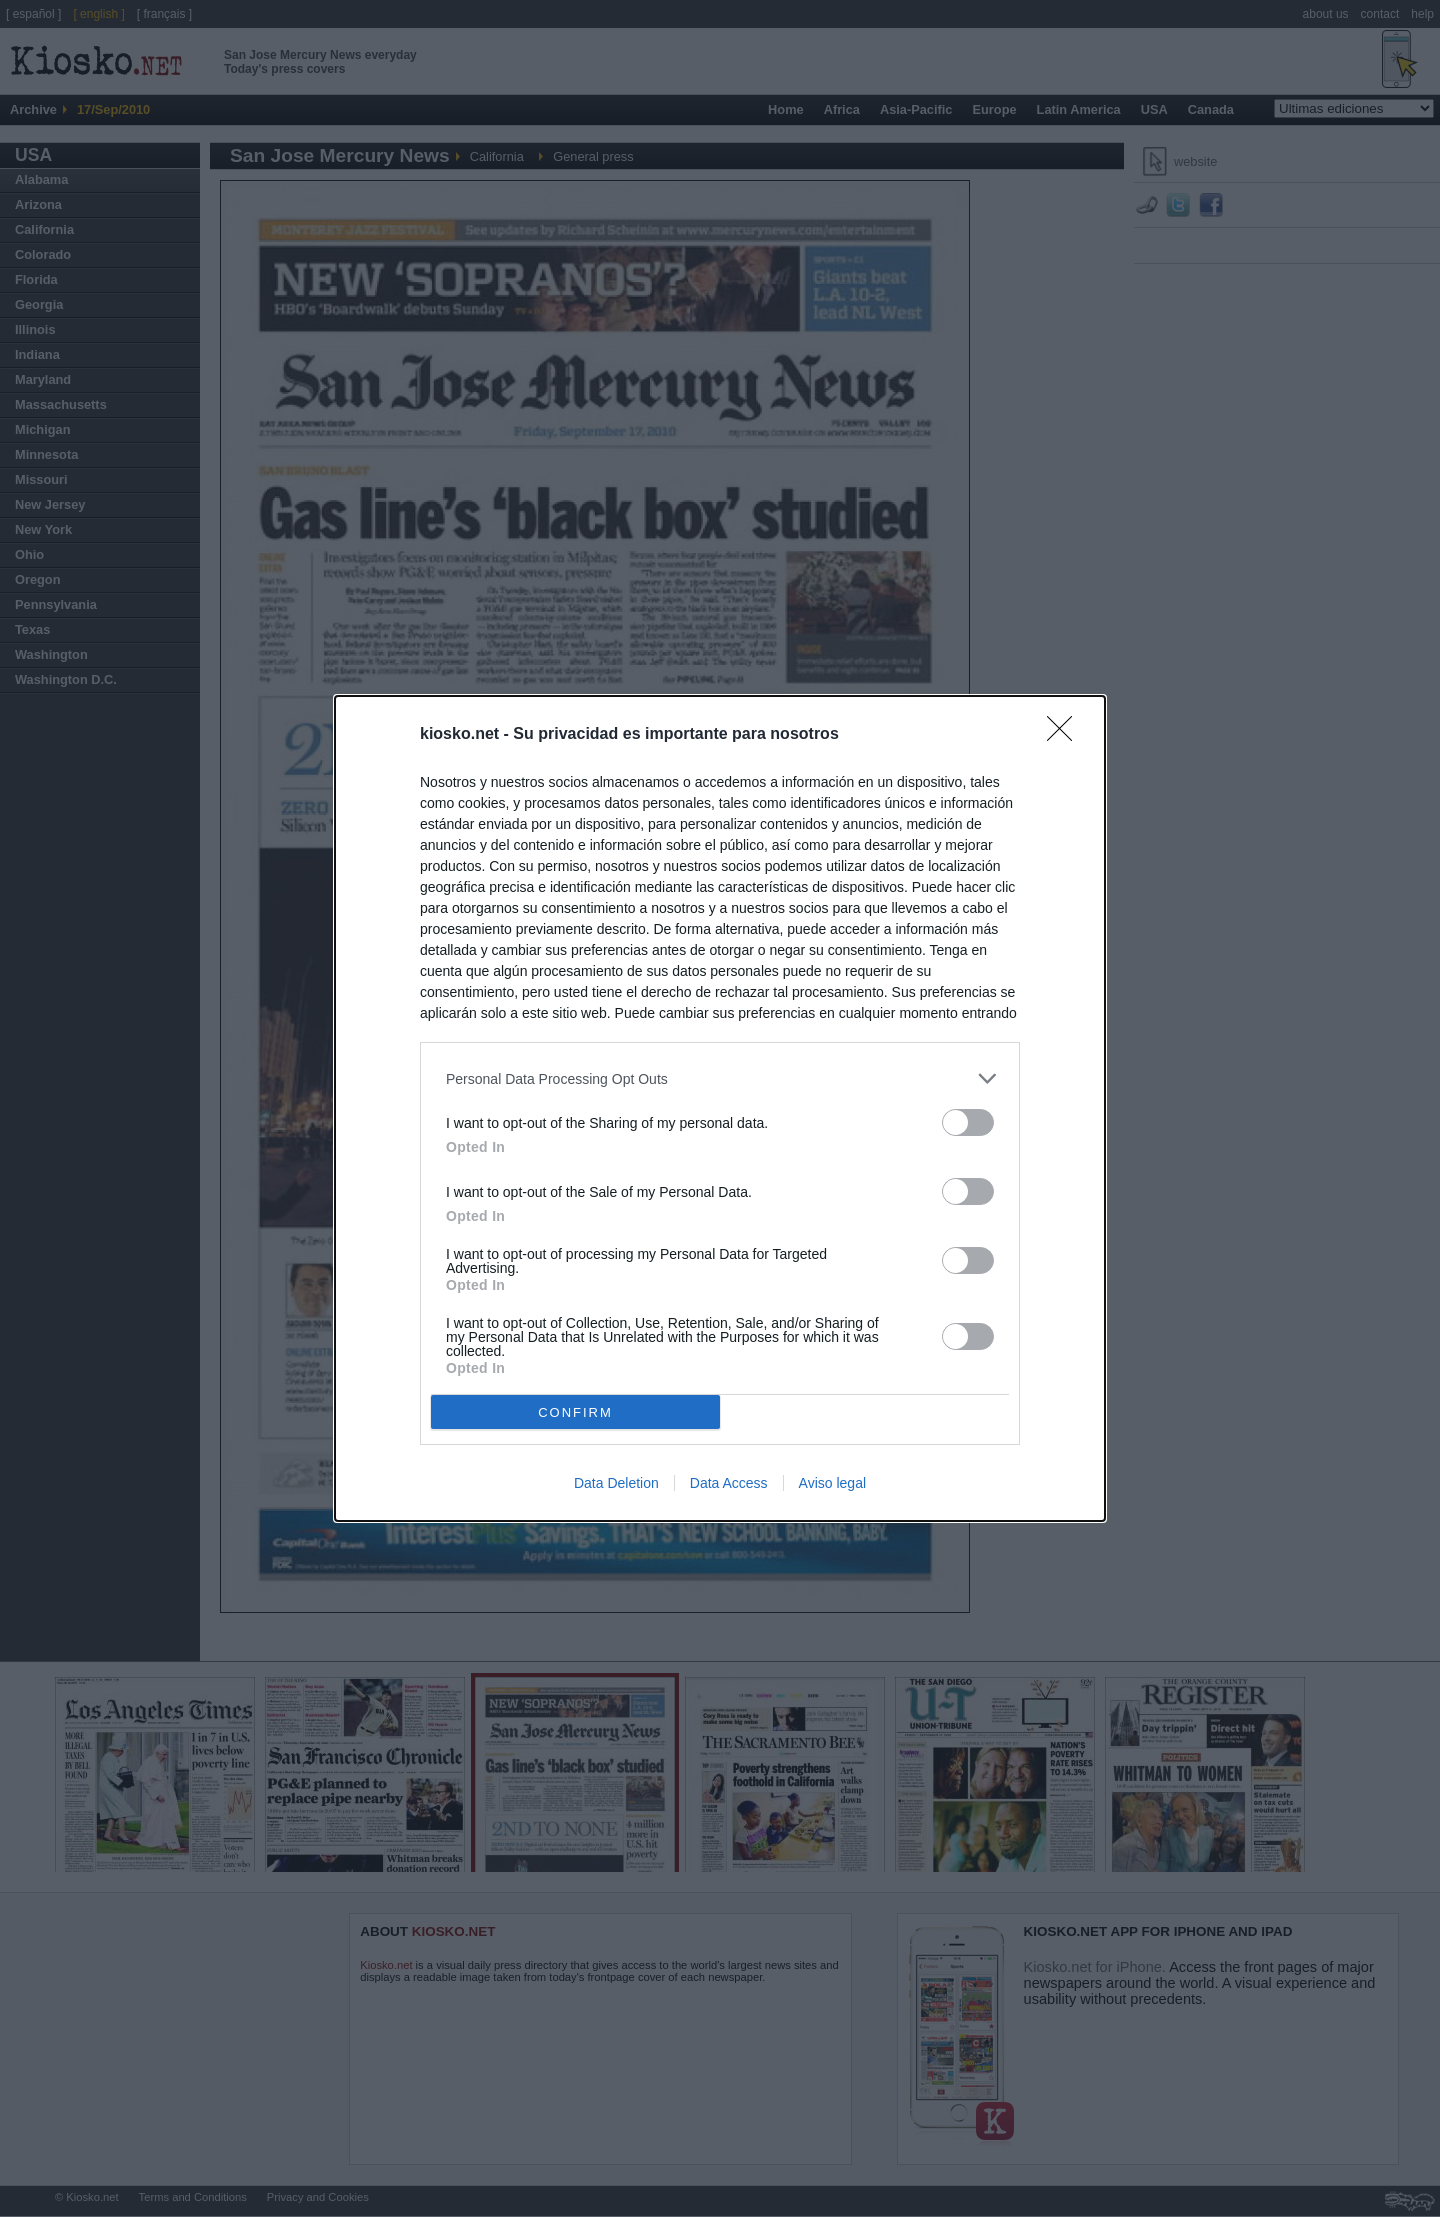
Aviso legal (832, 1483)
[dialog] (720, 1108)
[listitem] (720, 1078)
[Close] (1066, 735)
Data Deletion (616, 1483)
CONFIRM (575, 1412)
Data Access (729, 1483)
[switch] (968, 1122)
